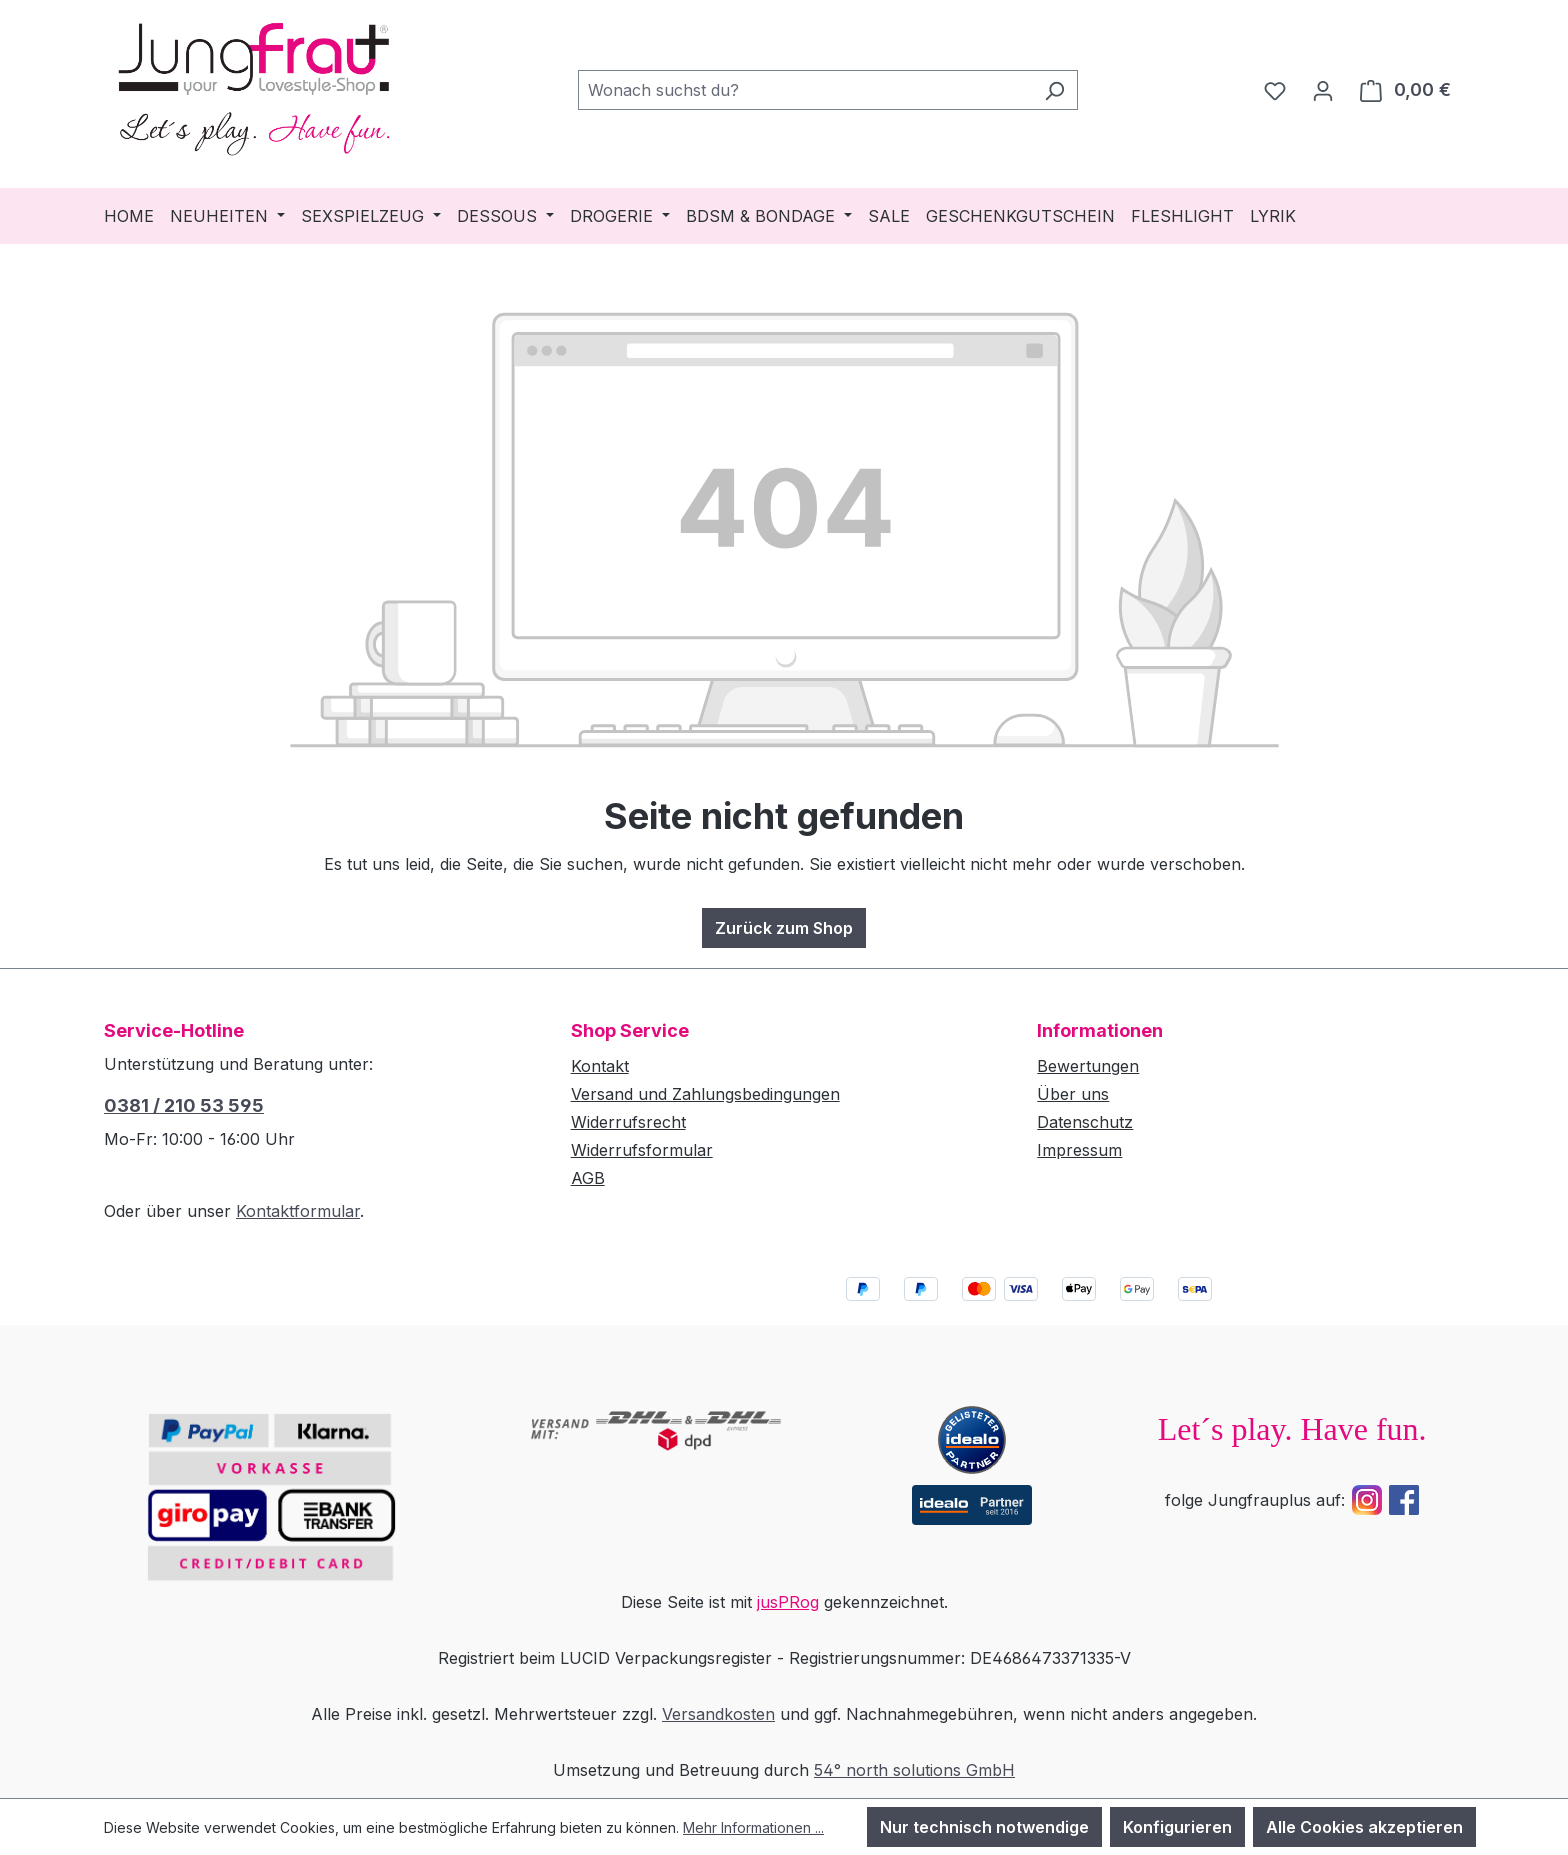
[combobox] (805, 90)
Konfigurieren (1177, 1827)
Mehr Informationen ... (753, 1827)
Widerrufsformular (642, 1150)
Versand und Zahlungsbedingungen (705, 1094)
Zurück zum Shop (784, 928)
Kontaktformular (298, 1211)
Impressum (1079, 1150)
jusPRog (788, 1602)
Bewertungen (1088, 1066)
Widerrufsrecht (628, 1122)
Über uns (1073, 1094)
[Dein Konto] (1323, 90)
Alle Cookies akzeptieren (1364, 1827)
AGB (588, 1178)
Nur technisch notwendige (984, 1827)
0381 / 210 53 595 (184, 1105)
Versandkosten (718, 1714)
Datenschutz (1085, 1122)
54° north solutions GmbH (914, 1770)
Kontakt (600, 1066)
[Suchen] (1054, 90)
